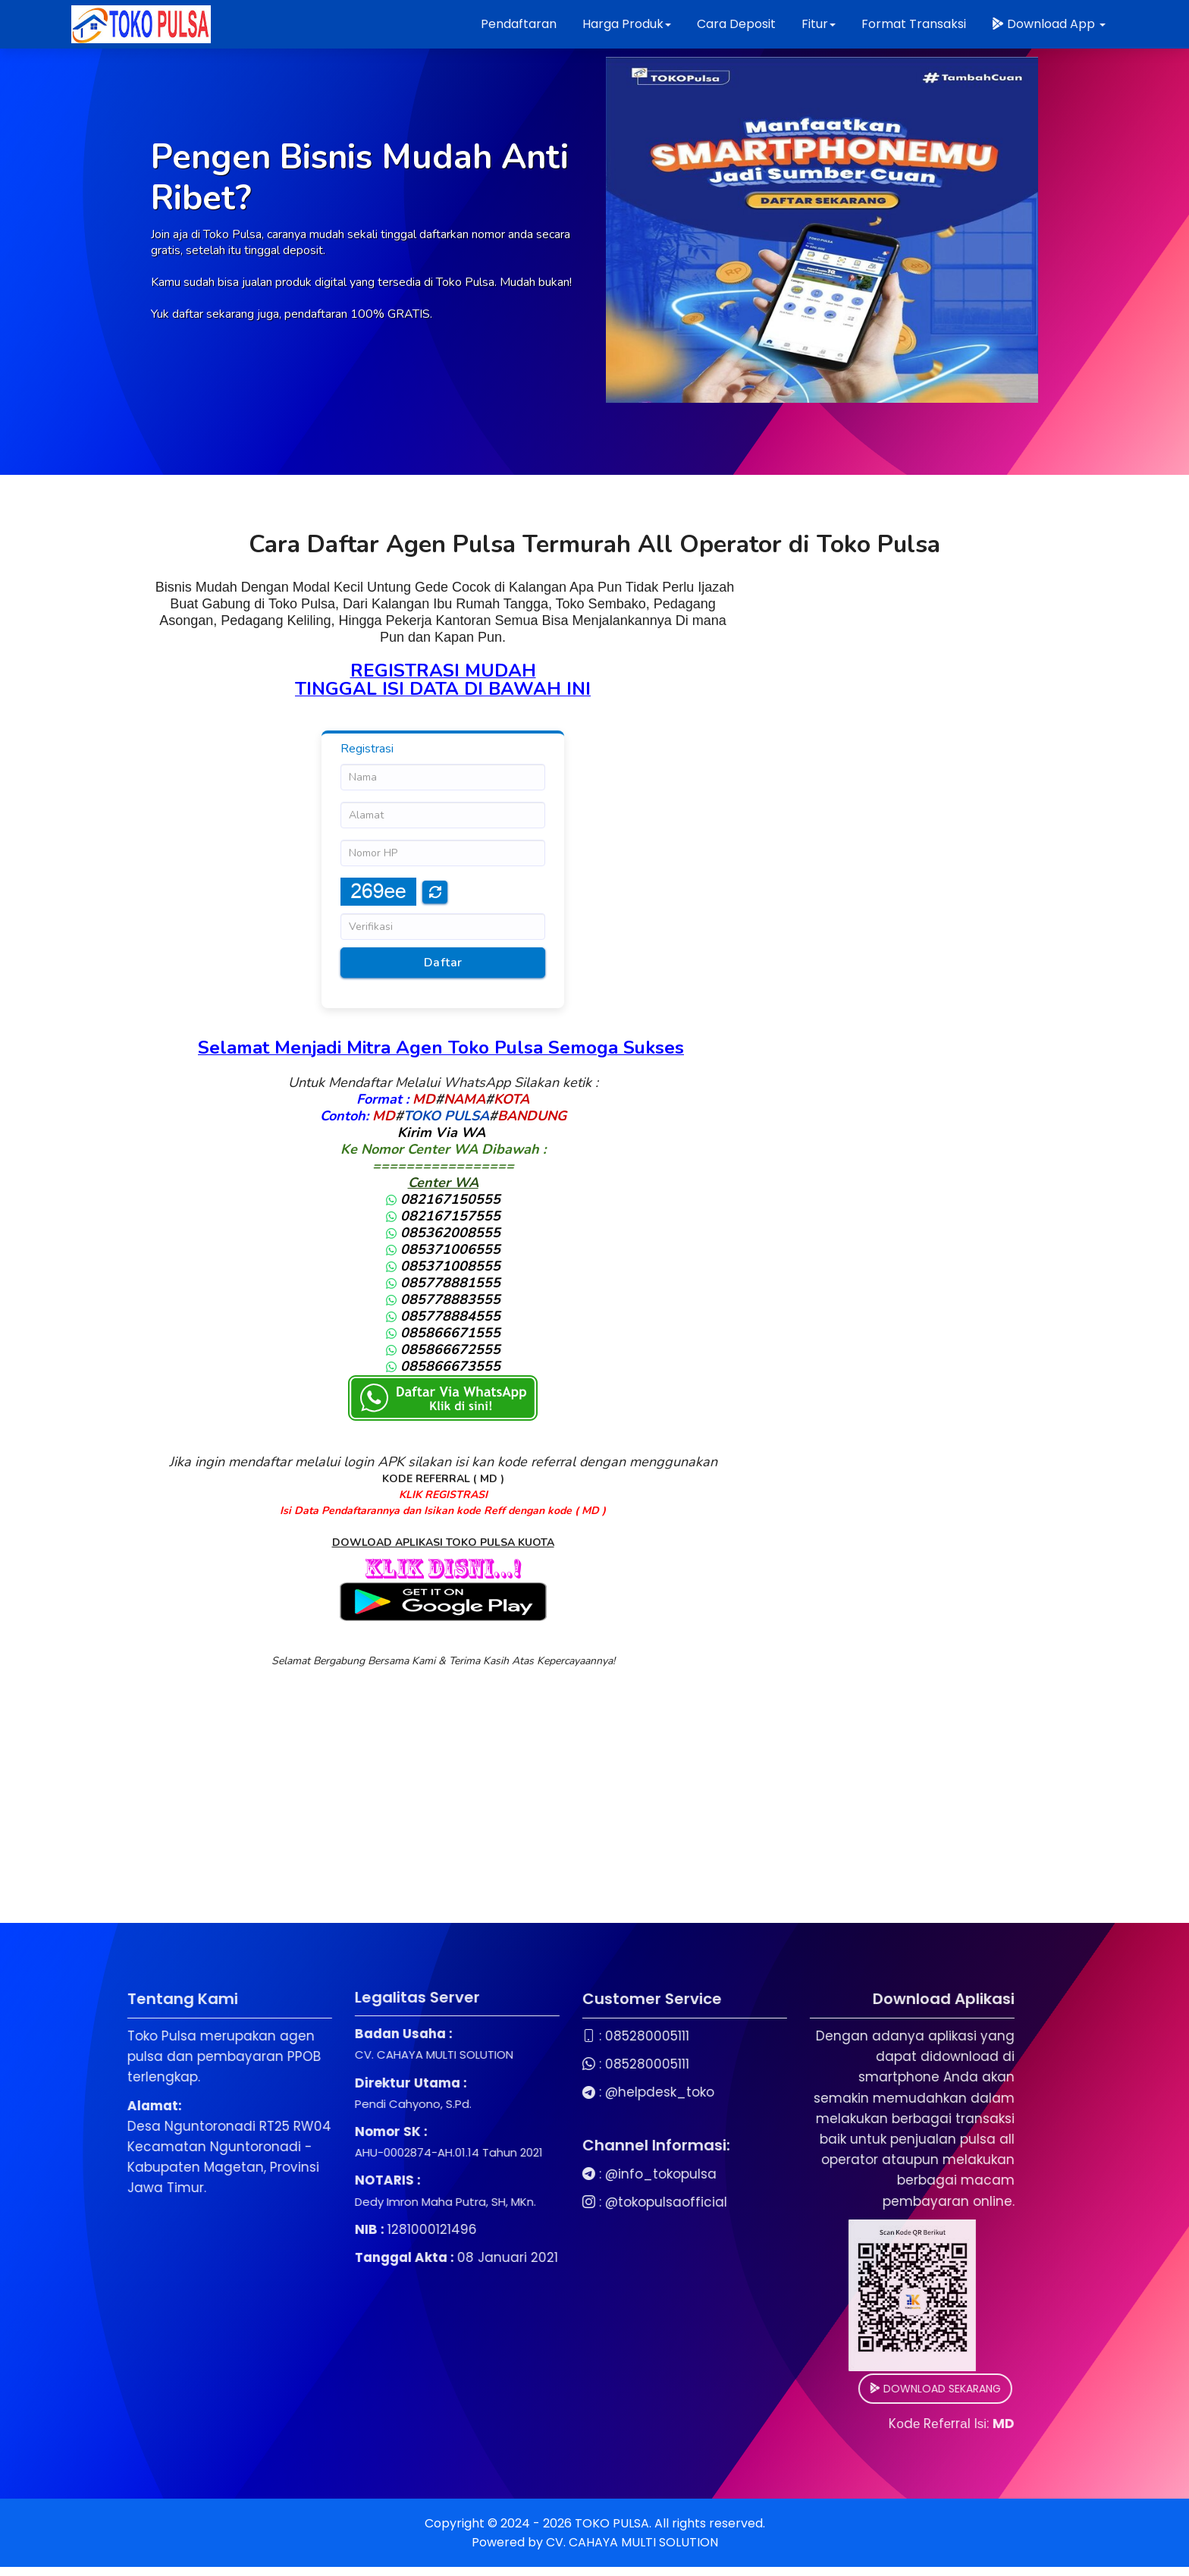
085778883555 (443, 1299)
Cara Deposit (736, 24)
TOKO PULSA (446, 1116)
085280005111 (486, 2036)
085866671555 (443, 1333)
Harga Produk (626, 24)
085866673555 (443, 1366)
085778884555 (443, 1316)
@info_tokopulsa (499, 2174)
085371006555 (443, 1249)
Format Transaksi (913, 24)
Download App (1049, 24)
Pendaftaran (519, 24)
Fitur (819, 24)
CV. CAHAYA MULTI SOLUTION (632, 2542)
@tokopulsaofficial (505, 2202)
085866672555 (443, 1349)
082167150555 (443, 1199)
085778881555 (443, 1283)
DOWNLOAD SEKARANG (773, 2388)
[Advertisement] (594, 1817)
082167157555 (443, 1216)
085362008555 (443, 1233)
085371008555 (443, 1266)
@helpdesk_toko (498, 2092)
